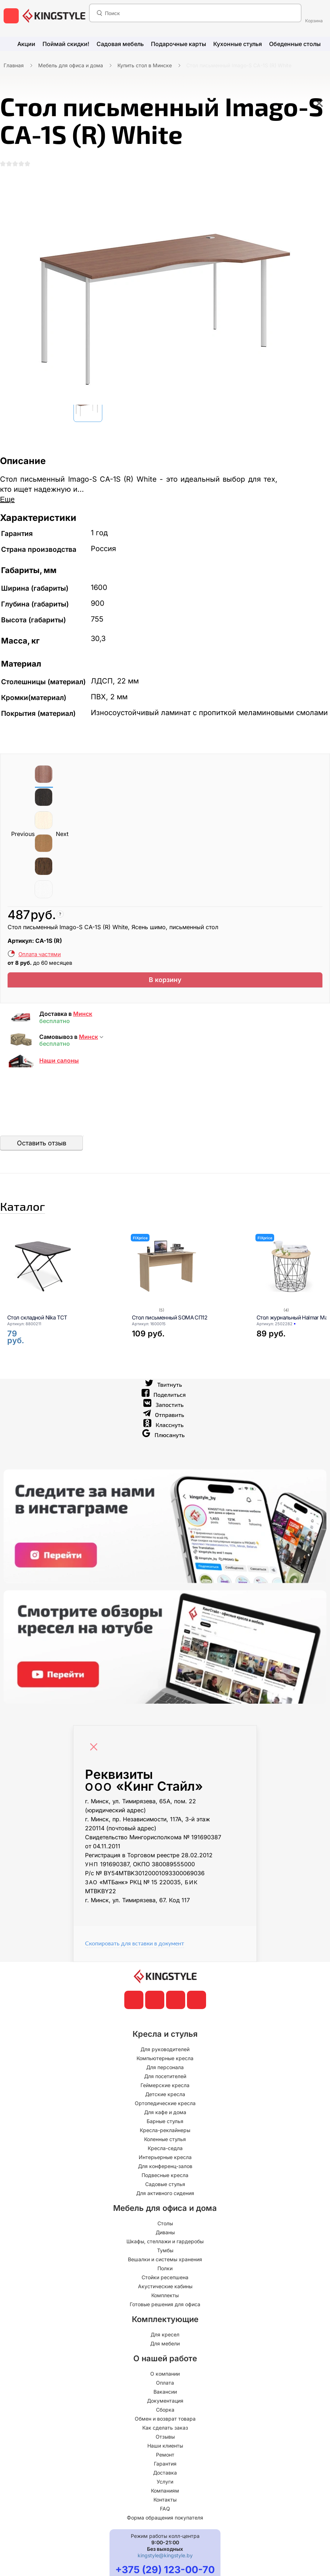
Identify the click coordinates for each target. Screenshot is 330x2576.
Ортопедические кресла (165, 2124)
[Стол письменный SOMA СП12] (185, 1287)
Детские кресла (165, 2115)
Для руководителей (165, 2070)
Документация (165, 2422)
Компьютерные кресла (165, 2079)
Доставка (165, 2494)
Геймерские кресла (165, 2106)
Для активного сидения (165, 2214)
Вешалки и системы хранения (165, 2280)
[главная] (53, 16)
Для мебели (165, 2365)
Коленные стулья (165, 2160)
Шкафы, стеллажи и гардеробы (165, 2262)
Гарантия (165, 2485)
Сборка (165, 2431)
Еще (7, 506)
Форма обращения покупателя (165, 2539)
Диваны (165, 2253)
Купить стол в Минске (144, 65)
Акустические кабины (165, 2307)
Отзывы (165, 2458)
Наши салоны (59, 1071)
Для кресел (165, 2356)
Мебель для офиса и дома (70, 65)
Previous (23, 841)
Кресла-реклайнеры (165, 2151)
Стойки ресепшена (165, 2298)
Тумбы (165, 2271)
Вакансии (165, 2413)
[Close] (95, 1764)
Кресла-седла (165, 2169)
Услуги (165, 2503)
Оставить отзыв (41, 1154)
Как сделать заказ (165, 2449)
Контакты (165, 2521)
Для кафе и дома (165, 2133)
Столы (165, 2244)
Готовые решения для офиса (165, 2325)
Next (62, 841)
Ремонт (165, 2476)
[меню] (11, 15)
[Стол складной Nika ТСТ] (60, 1287)
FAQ (165, 2530)
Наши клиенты (165, 2467)
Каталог (41, 1222)
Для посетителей (165, 2097)
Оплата (165, 2404)
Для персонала (165, 2088)
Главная (14, 65)
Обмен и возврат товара (165, 2440)
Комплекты (165, 2316)
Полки (165, 2289)
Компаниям (165, 2512)
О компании (165, 2395)
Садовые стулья (165, 2205)
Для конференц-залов (165, 2187)
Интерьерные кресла (165, 2178)
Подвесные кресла (165, 2196)
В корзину (165, 989)
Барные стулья (165, 2142)
